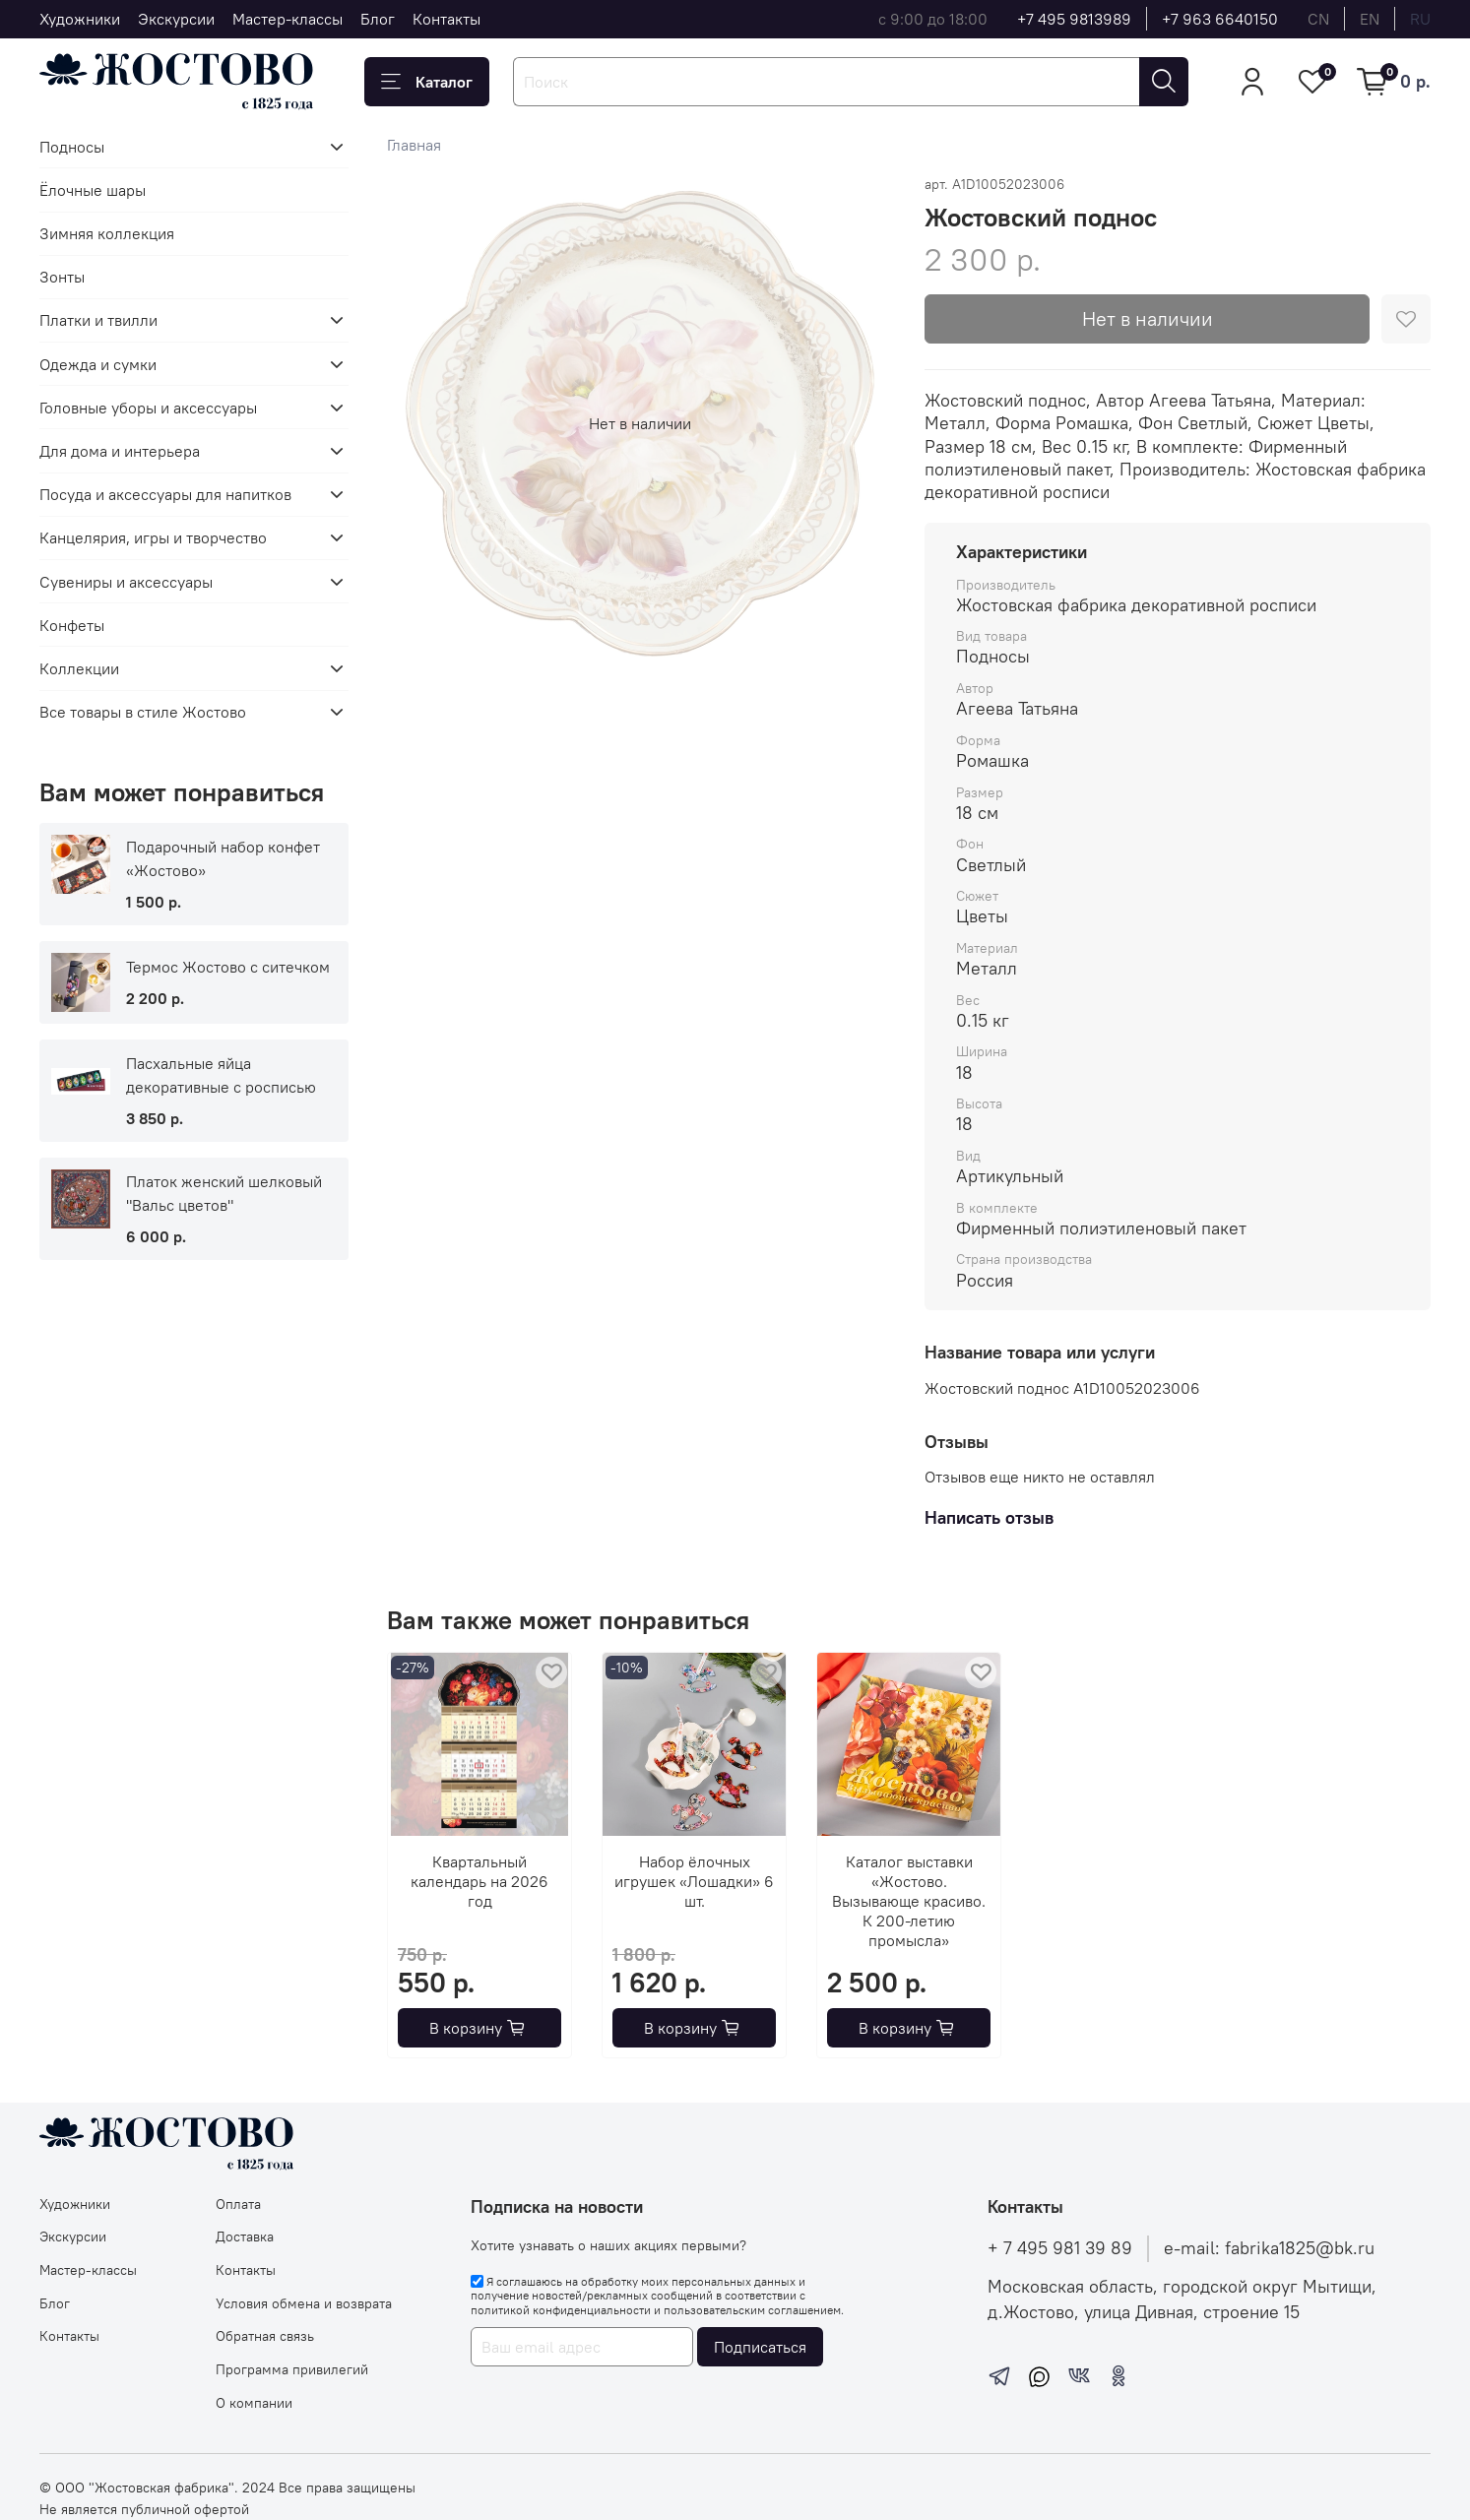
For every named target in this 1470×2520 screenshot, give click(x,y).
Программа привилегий (292, 2369)
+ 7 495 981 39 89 (1060, 2248)
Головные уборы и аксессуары (148, 407)
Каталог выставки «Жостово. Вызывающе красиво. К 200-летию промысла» (909, 1901)
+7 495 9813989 (1074, 19)
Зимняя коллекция (106, 233)
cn (1318, 19)
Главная (414, 145)
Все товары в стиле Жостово (142, 712)
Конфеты (71, 625)
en (1369, 19)
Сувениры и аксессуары (126, 582)
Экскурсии (176, 19)
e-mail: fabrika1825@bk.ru (1269, 2248)
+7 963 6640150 (1220, 19)
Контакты (446, 19)
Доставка (245, 2236)
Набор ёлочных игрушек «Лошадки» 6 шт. (694, 1881)
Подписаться (760, 2347)
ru (1420, 19)
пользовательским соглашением (752, 2309)
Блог (377, 19)
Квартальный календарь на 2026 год (479, 1881)
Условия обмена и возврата (304, 2303)
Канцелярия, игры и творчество (153, 537)
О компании (254, 2403)
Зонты (62, 276)
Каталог (427, 82)
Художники (79, 19)
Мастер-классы (287, 19)
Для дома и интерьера (119, 451)
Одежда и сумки (98, 364)
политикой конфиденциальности (561, 2309)
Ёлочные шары (92, 190)
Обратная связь (265, 2336)
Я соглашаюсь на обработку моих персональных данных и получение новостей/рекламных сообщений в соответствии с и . (657, 2295)
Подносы (71, 147)
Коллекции (79, 668)
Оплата (238, 2204)
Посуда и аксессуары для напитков (165, 494)
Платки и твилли (98, 320)
